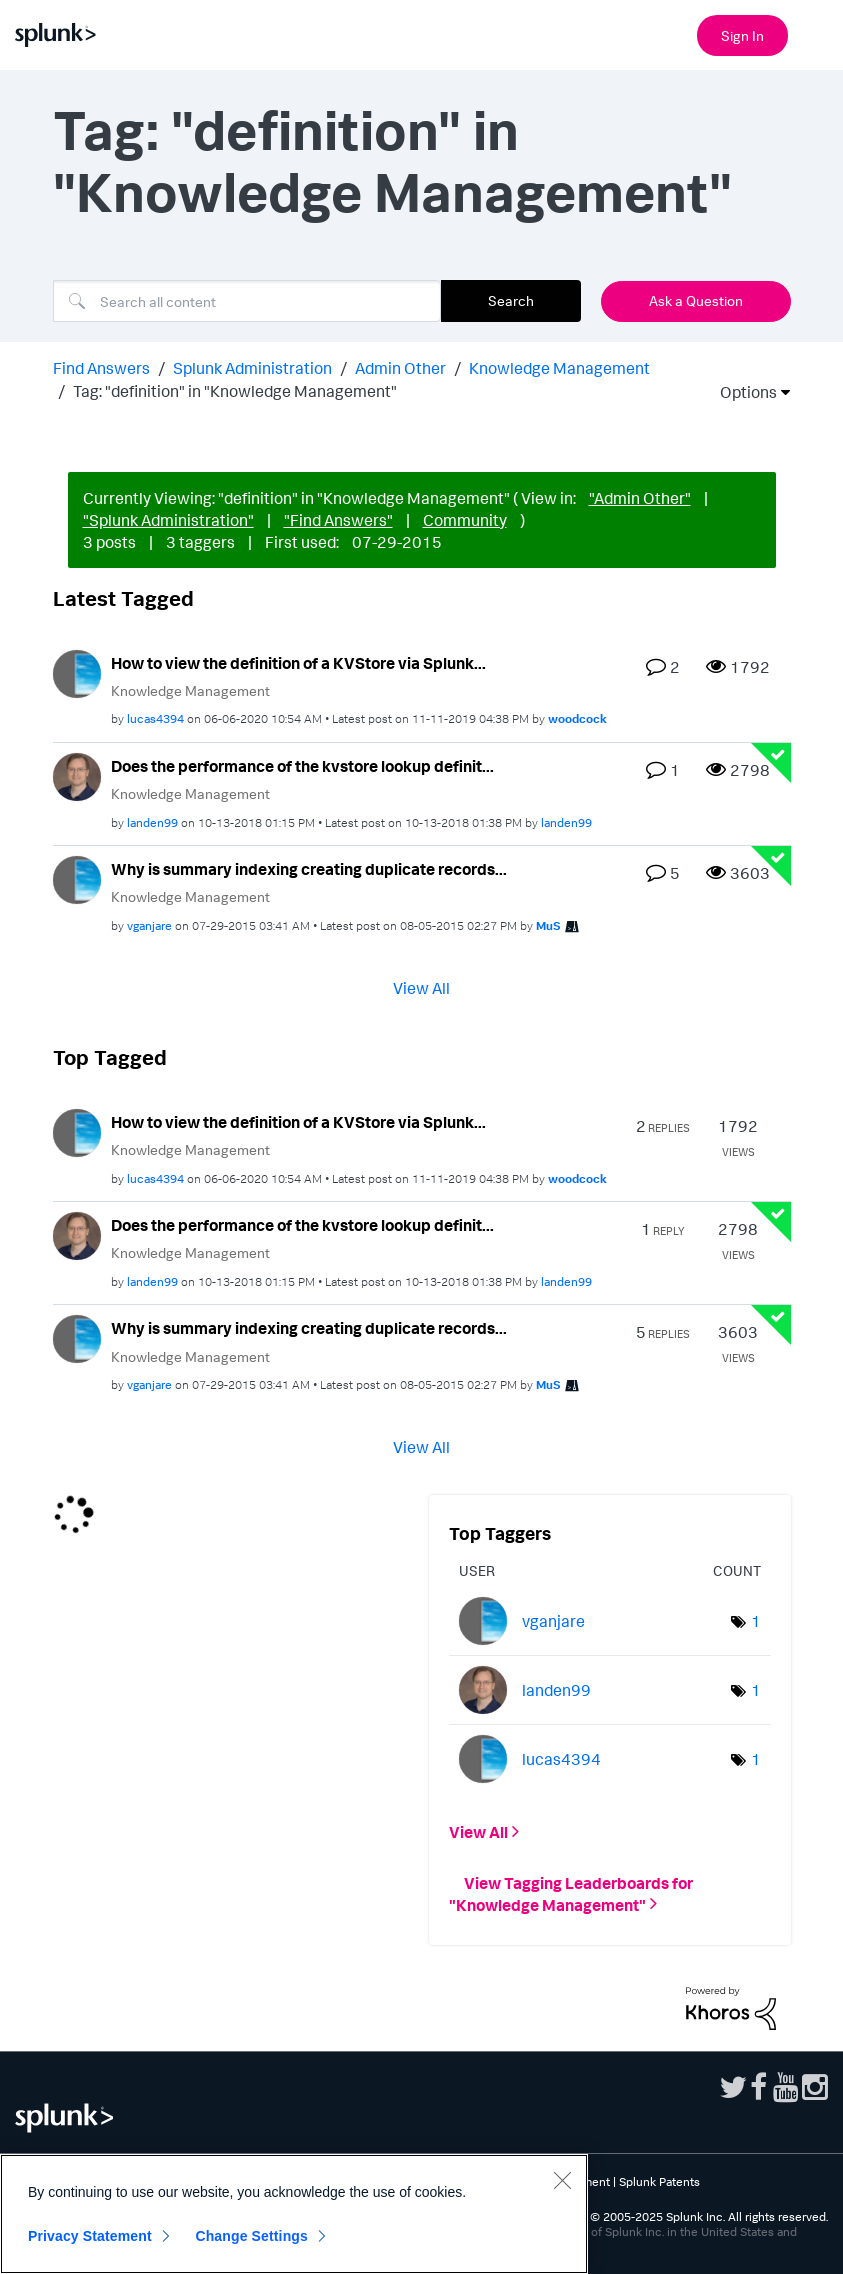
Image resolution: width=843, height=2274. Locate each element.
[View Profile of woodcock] (577, 718)
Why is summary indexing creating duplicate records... (309, 869)
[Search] (247, 301)
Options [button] (742, 392)
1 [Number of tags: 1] (756, 1621)
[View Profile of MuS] (548, 925)
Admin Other (400, 368)
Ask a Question (696, 300)
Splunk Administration (252, 368)
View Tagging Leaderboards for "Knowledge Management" (571, 1893)
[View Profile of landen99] (152, 822)
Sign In (742, 35)
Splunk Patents (659, 2181)
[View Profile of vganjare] (149, 925)
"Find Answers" (338, 520)
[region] (294, 2214)
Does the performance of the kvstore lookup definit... (302, 766)
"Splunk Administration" (168, 520)
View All (421, 987)
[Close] (562, 2180)
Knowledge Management (559, 368)
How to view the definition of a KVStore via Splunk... (298, 663)
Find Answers (101, 368)
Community (465, 520)
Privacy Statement (90, 2236)
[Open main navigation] (816, 33)
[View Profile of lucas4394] (155, 718)
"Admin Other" (640, 498)
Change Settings (251, 2236)
